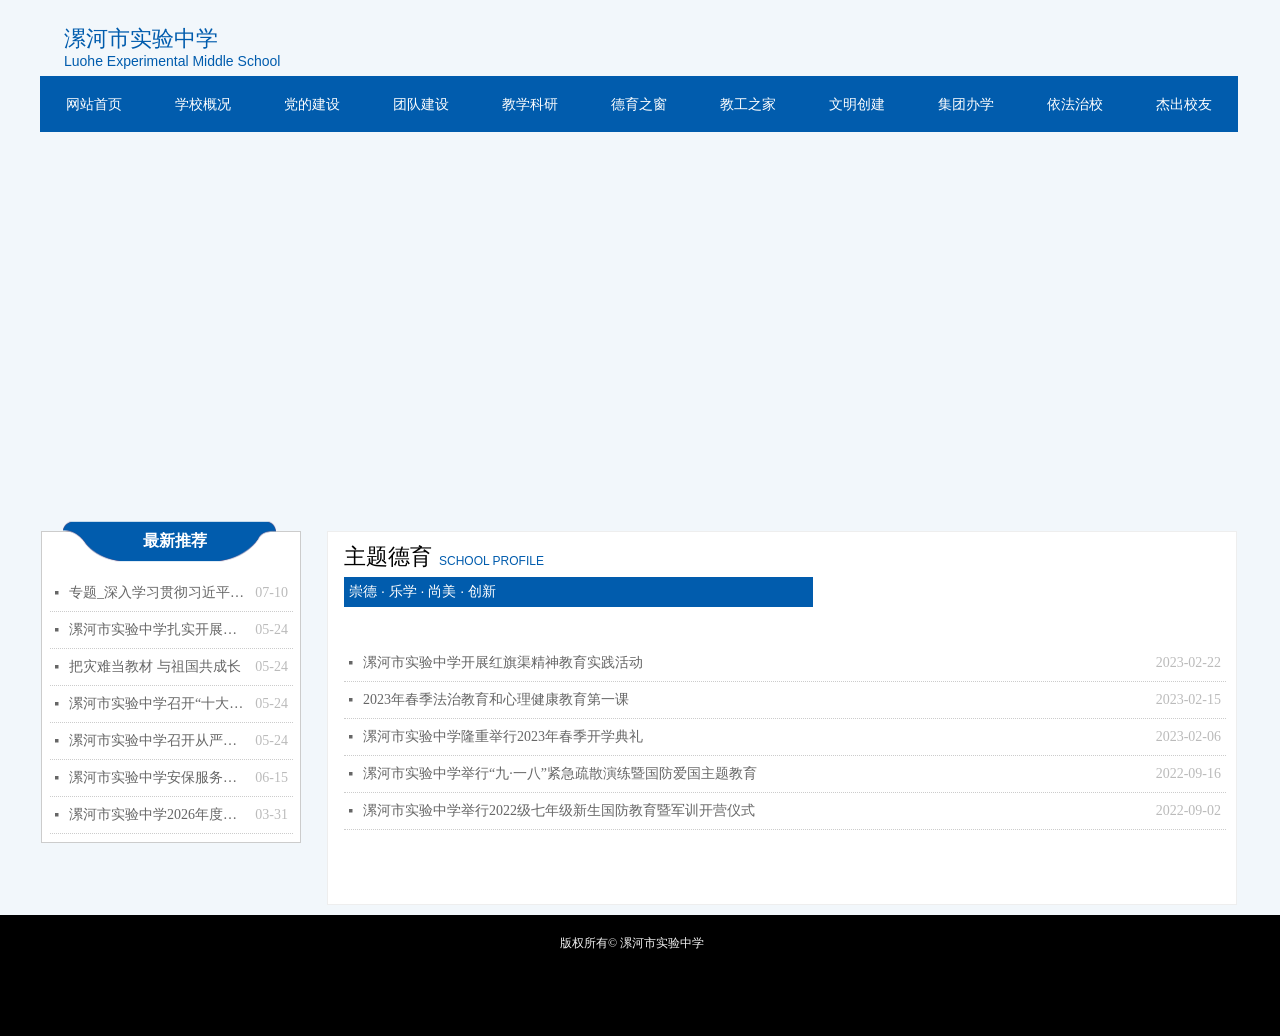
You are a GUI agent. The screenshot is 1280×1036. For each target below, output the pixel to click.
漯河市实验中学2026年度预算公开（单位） (157, 814)
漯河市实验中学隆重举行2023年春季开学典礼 (503, 736)
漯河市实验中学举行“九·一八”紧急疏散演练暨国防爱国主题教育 (560, 773)
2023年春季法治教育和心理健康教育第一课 (496, 699)
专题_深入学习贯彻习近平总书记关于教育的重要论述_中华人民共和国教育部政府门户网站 (157, 592)
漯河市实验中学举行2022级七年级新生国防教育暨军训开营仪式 (559, 810)
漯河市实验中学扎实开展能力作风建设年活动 (157, 629)
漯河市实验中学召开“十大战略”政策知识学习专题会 (157, 703)
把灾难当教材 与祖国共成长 (155, 666)
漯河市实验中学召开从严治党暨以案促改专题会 (157, 740)
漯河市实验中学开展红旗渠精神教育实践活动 (503, 662)
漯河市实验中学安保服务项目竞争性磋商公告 (157, 777)
